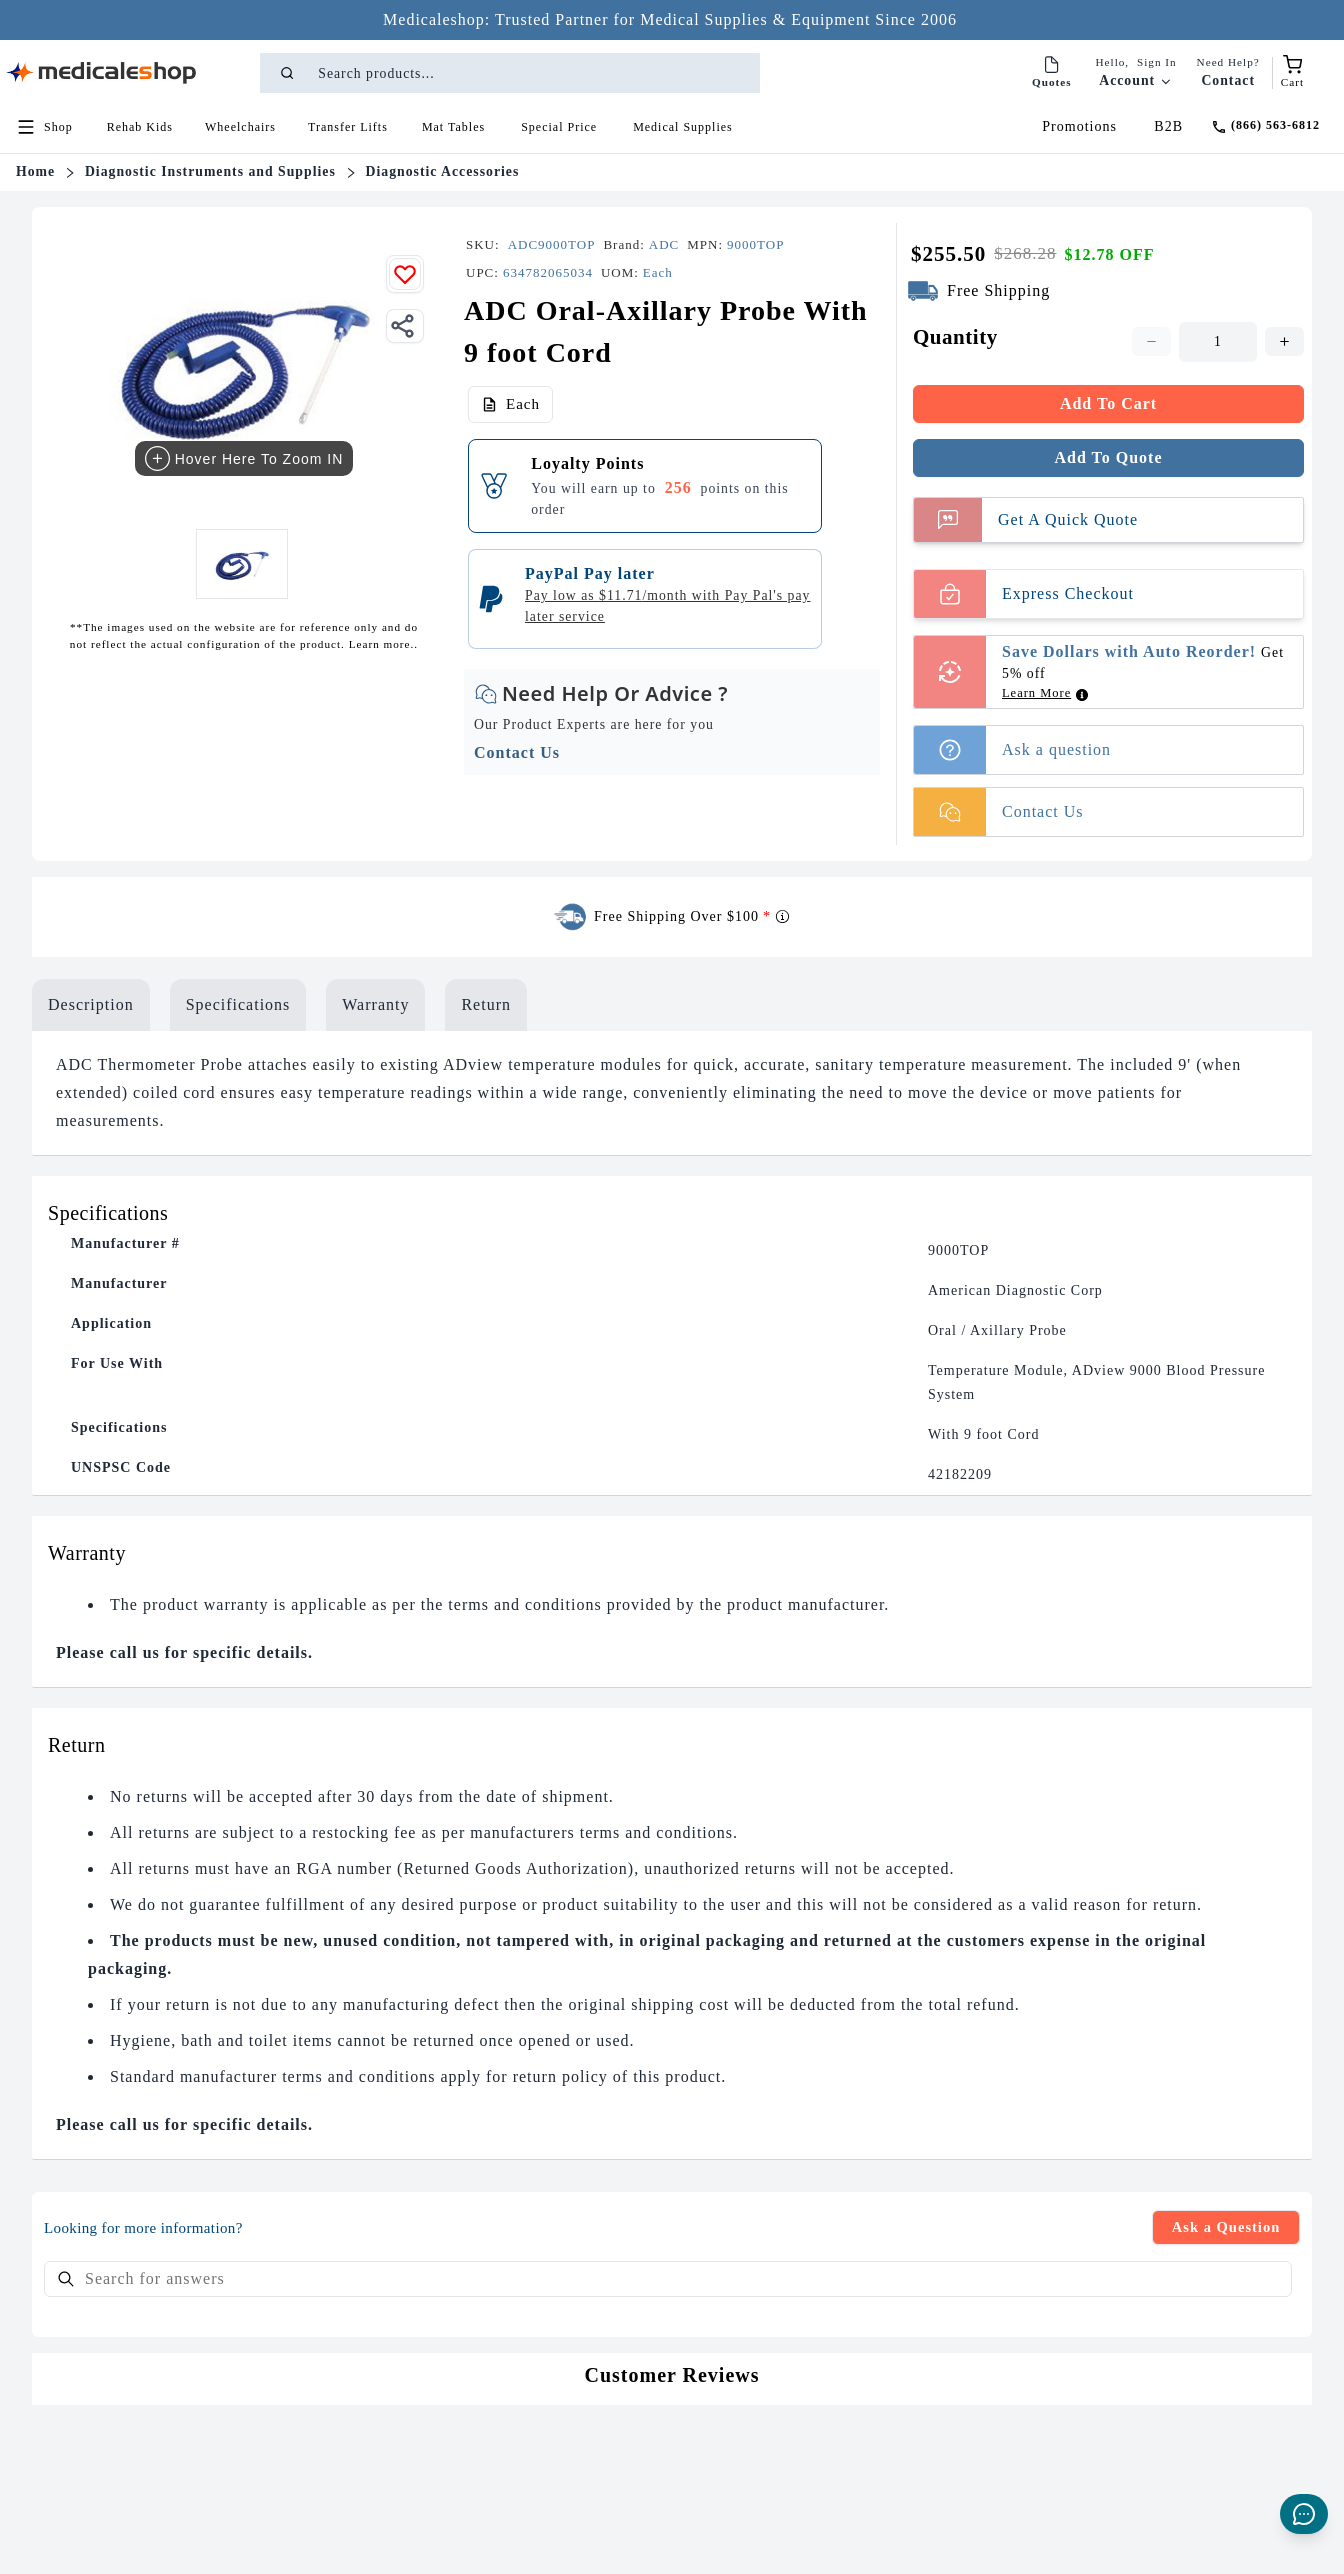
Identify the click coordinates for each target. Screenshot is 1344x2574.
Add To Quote (1108, 457)
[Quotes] (1052, 73)
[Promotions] (1084, 127)
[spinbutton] (1218, 342)
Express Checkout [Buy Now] (1024, 594)
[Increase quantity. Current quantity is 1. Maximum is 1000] (1284, 341)
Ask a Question (1220, 2228)
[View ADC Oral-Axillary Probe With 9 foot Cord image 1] (241, 564)
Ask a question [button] (1012, 750)
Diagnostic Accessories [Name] (443, 171)
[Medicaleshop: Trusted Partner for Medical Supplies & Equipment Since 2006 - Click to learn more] (670, 20)
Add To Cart (1108, 403)
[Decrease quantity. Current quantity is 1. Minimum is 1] (1151, 341)
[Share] (405, 326)
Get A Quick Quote (1026, 520)
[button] (140, 127)
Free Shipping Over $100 (692, 917)
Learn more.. (381, 644)
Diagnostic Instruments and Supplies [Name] (210, 171)
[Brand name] (664, 245)
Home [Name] (35, 171)
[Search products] (537, 73)
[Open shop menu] (44, 127)
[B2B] (1168, 127)
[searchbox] (668, 2282)
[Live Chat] (1304, 2514)
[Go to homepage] (102, 73)
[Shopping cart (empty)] (1292, 73)
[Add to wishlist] (405, 274)
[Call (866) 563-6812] (1265, 127)
